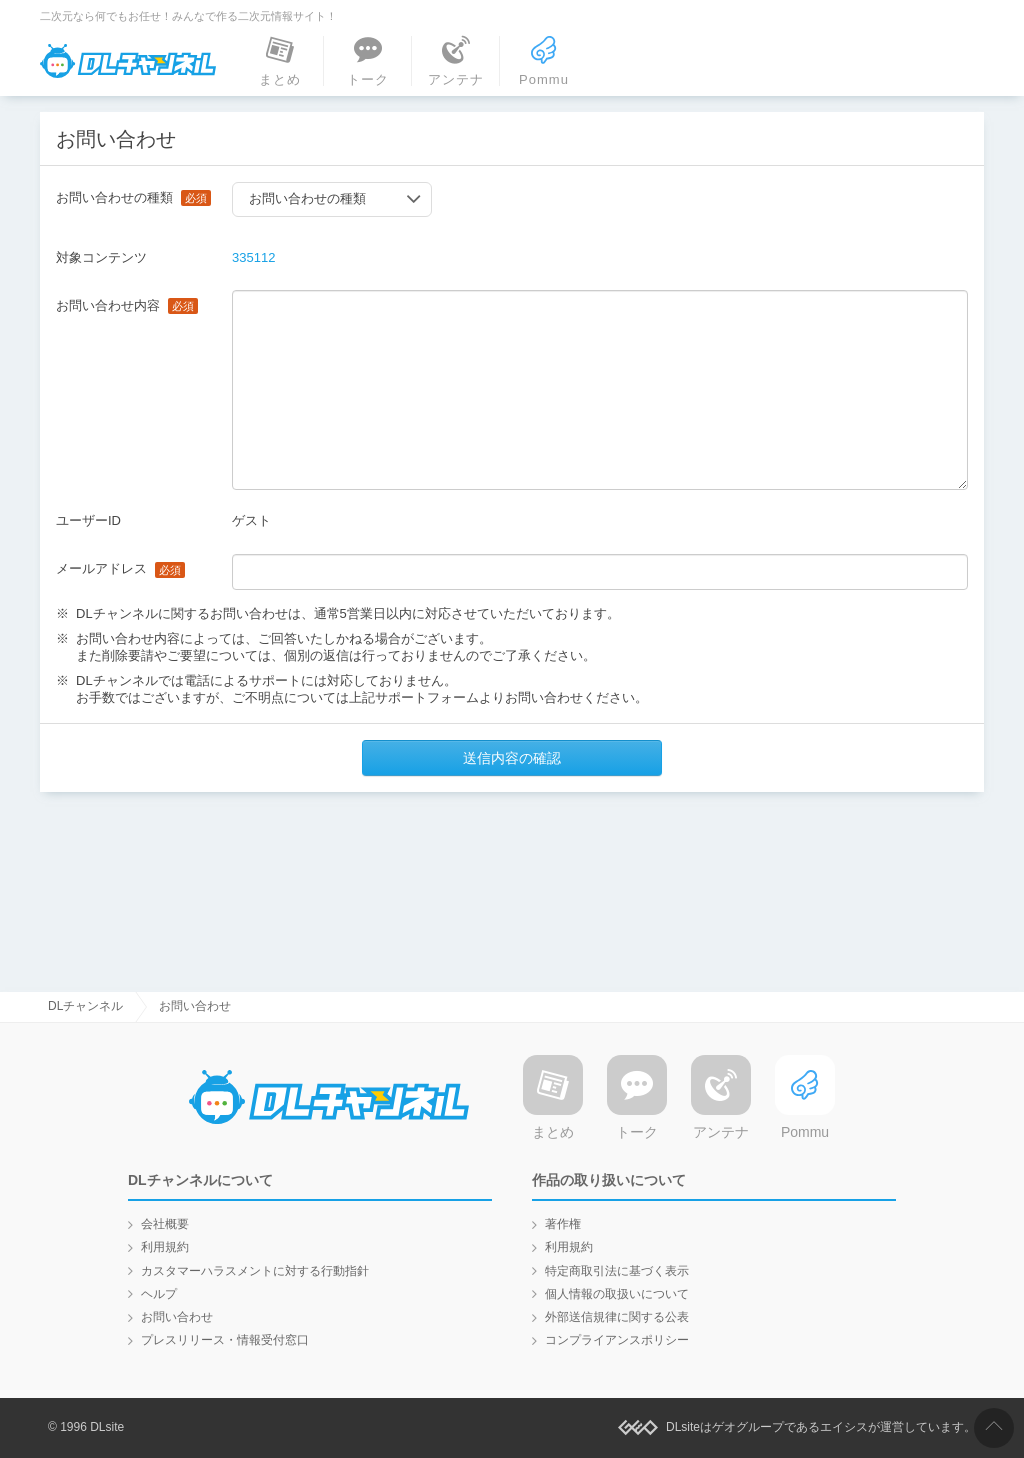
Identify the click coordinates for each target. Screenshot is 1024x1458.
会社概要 (165, 1224)
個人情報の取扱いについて (617, 1294)
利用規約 (165, 1247)
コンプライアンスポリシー (617, 1340)
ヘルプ (159, 1294)
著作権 (563, 1224)
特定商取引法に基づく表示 (617, 1271)
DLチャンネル (128, 61)
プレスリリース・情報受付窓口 (225, 1340)
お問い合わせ (177, 1317)
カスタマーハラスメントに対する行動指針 (255, 1271)
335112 (253, 257)
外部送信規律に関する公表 (617, 1317)
